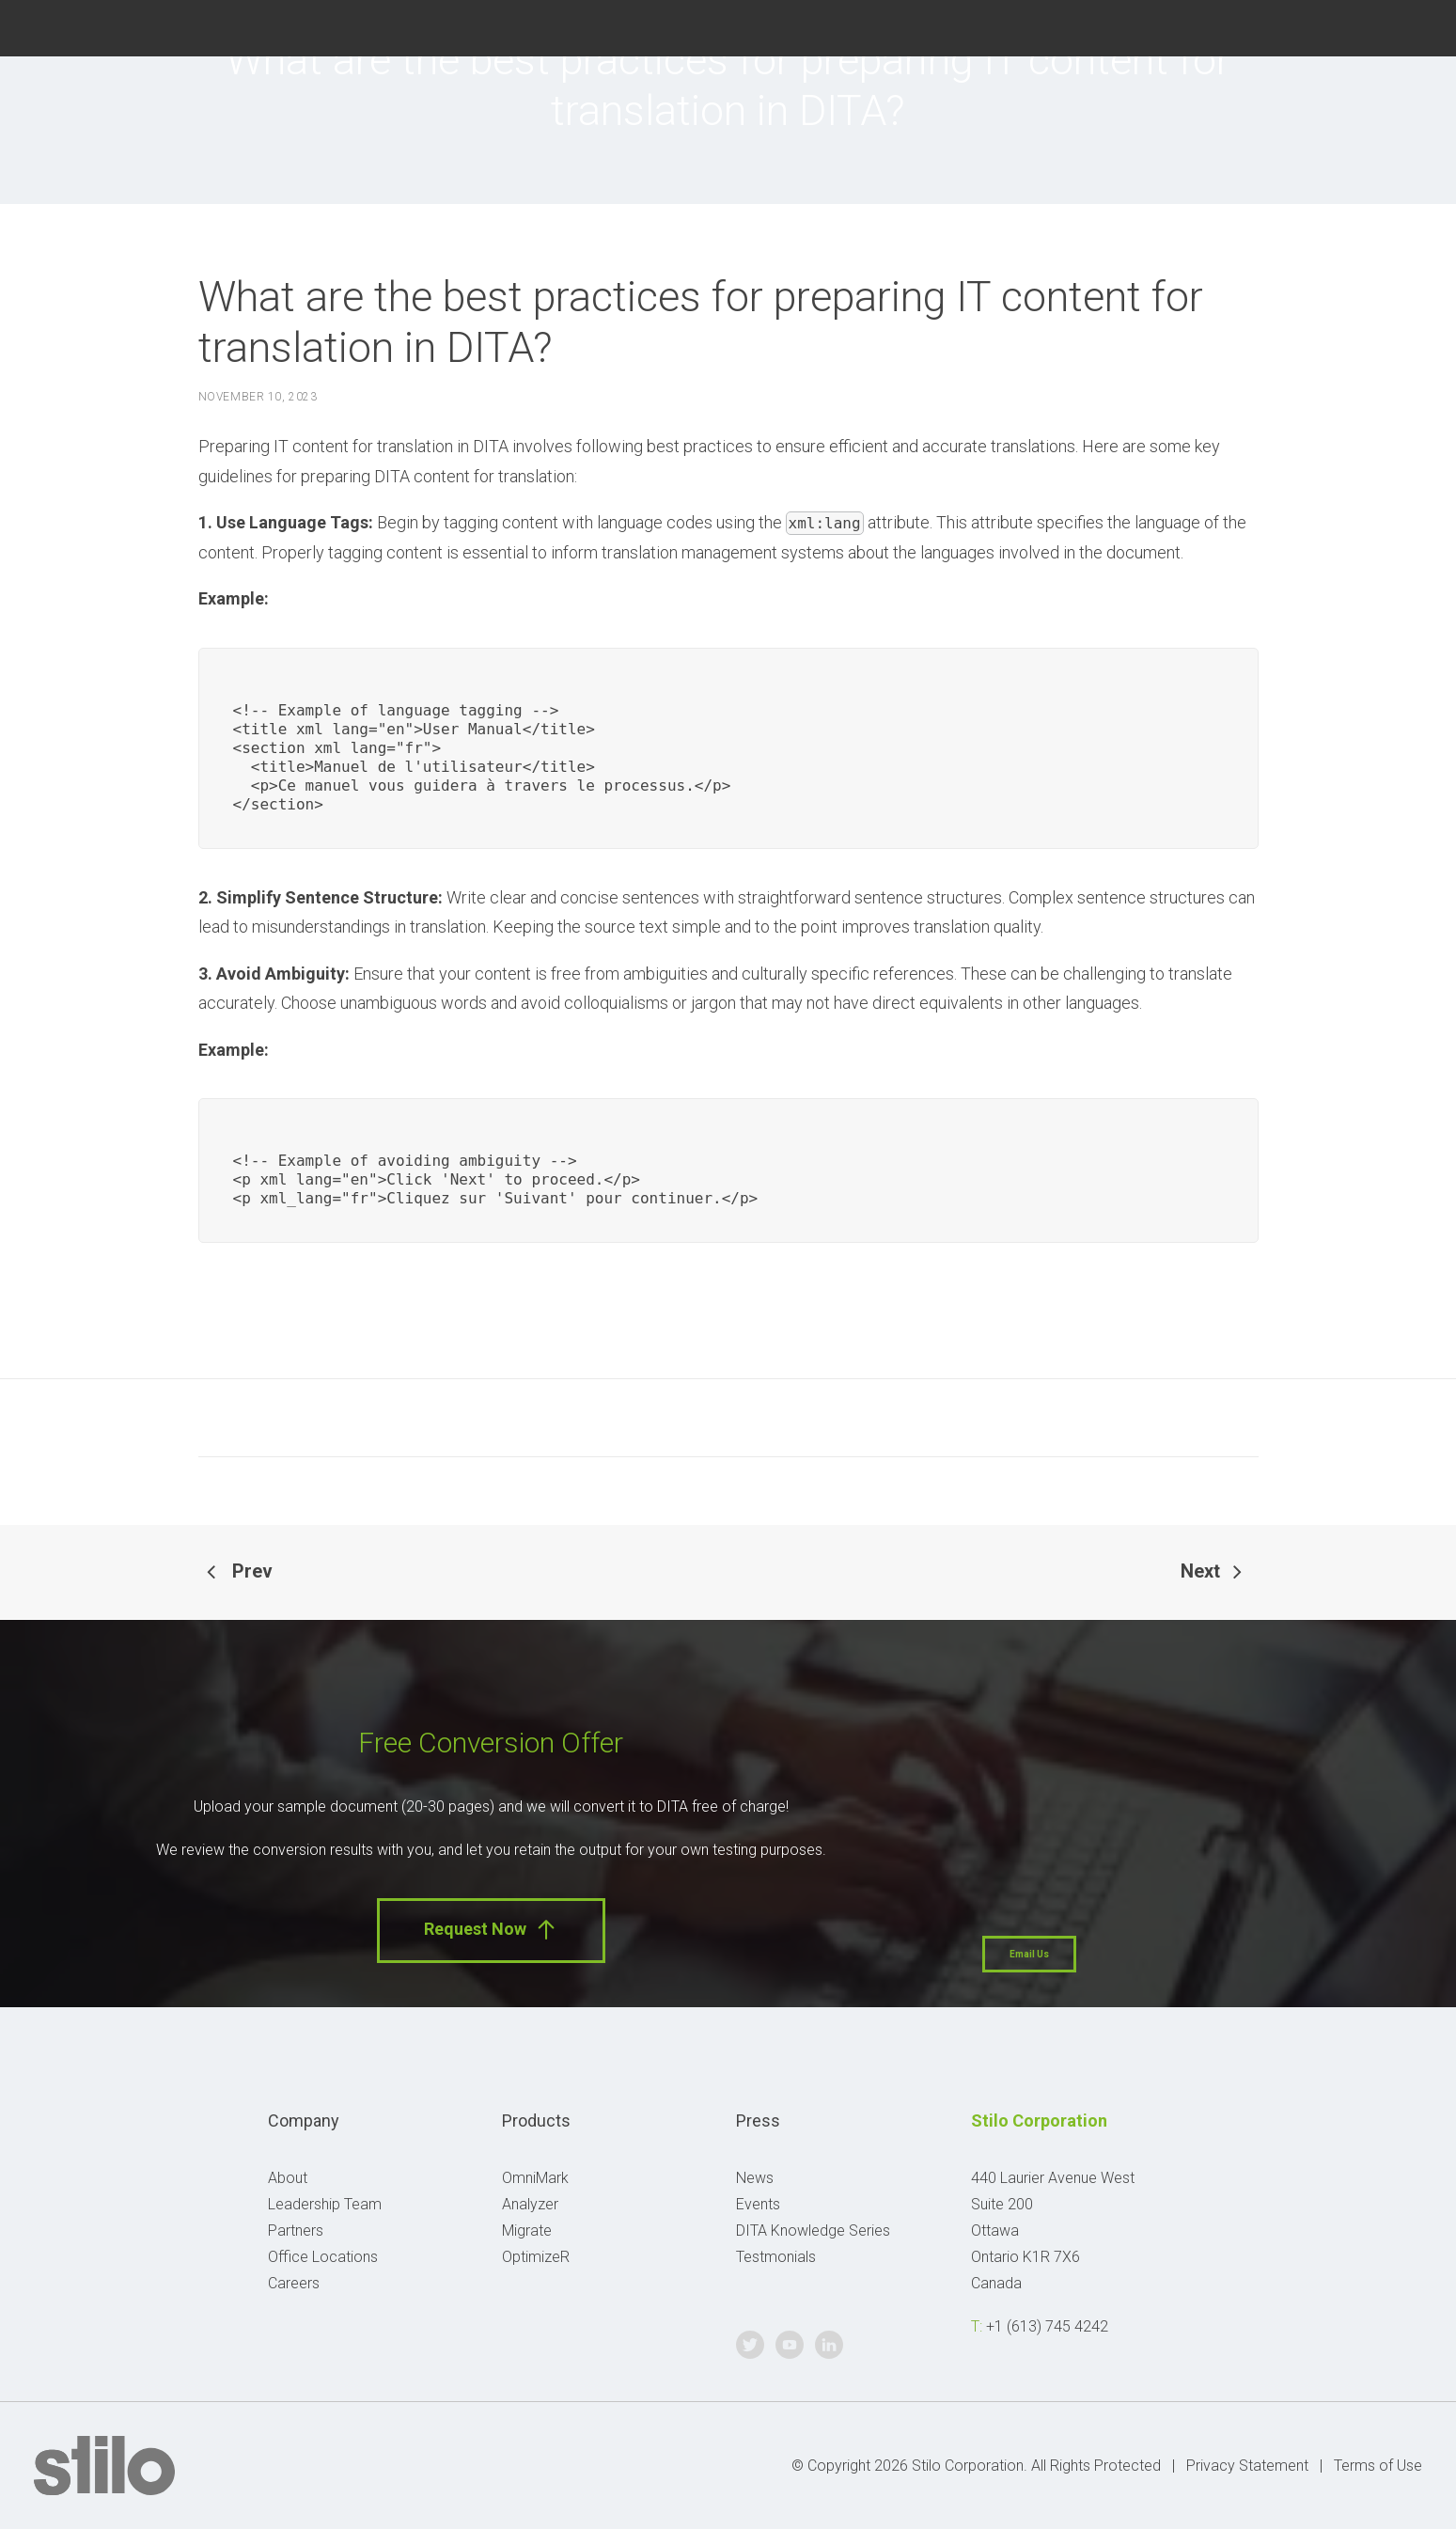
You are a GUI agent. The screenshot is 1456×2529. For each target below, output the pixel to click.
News (755, 2178)
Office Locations (323, 2257)
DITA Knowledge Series (813, 2230)
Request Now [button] (491, 1929)
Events (758, 2204)
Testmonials (776, 2257)
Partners (295, 2230)
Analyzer (530, 2204)
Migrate (527, 2230)
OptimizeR (536, 2257)
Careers (294, 2283)
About (287, 2178)
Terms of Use (1378, 2465)
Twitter (1316, 25)
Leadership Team (325, 2204)
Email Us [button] (1029, 1954)
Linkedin (1410, 25)
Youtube (1363, 25)
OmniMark (535, 2178)
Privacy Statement (1247, 2465)
